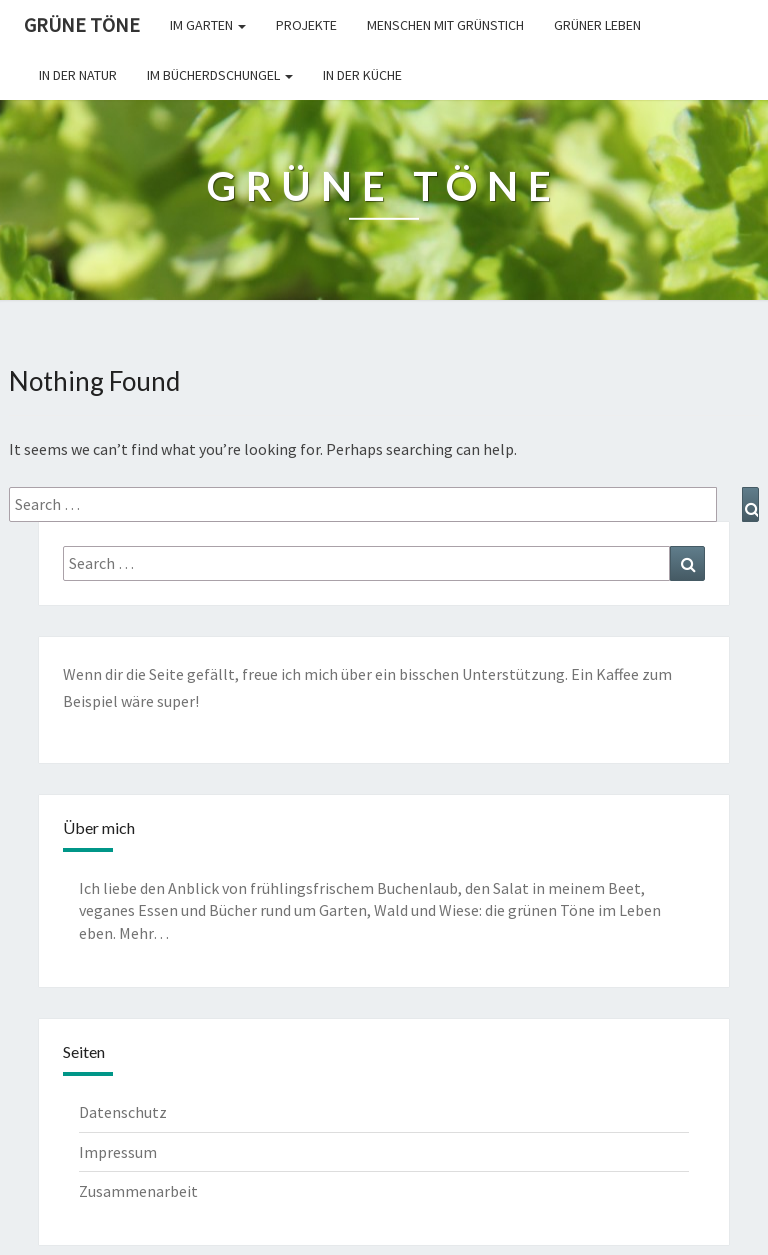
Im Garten (208, 25)
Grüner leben (597, 25)
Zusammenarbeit (138, 1191)
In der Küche (362, 75)
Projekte (306, 25)
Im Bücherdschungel (220, 75)
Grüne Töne (82, 24)
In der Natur (78, 75)
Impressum (118, 1152)
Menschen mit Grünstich (445, 25)
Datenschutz (123, 1112)
